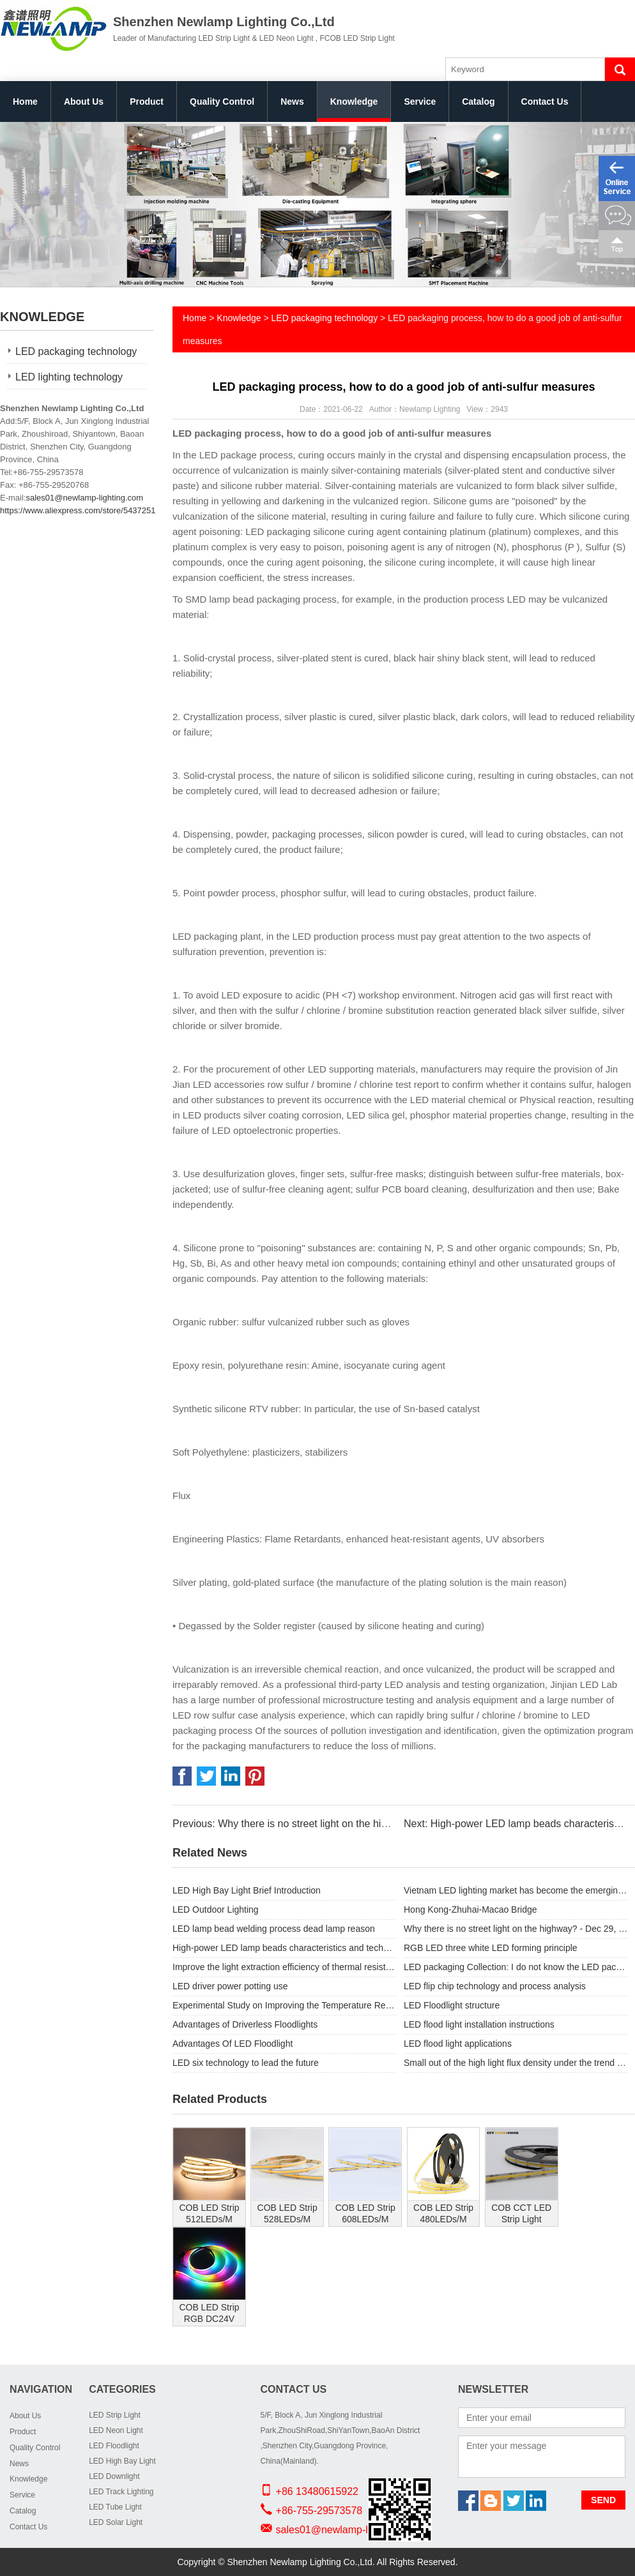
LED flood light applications (458, 2043)
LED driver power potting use (230, 1986)
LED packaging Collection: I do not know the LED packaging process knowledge (516, 1967)
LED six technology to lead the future (245, 2063)
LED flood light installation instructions (479, 2024)
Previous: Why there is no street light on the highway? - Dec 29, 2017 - (332, 1823)
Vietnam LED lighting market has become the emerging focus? (516, 1890)
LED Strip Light (115, 2415)
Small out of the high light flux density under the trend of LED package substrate (516, 2063)
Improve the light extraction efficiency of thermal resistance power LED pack (284, 1967)
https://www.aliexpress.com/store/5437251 (78, 510)
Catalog (478, 101)
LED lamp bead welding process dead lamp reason (273, 1929)
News (292, 101)
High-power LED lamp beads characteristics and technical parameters (284, 1948)
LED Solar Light (115, 2522)
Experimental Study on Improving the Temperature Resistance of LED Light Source (284, 2005)
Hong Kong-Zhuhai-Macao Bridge (470, 1909)
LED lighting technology (69, 377)
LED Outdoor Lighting (215, 1909)
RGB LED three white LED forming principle (491, 1948)
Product (147, 101)
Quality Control (222, 101)
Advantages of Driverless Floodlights (245, 2024)
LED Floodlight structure (452, 2005)
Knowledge (354, 101)
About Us (83, 101)
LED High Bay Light (122, 2461)
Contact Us (545, 101)
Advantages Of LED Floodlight (232, 2043)
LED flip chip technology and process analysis (495, 1986)
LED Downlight (114, 2476)
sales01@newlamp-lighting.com (84, 497)
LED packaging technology (76, 351)
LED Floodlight (114, 2445)
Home (25, 101)
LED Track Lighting (121, 2491)
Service (420, 101)
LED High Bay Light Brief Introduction (246, 1890)
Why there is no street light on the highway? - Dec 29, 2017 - (516, 1929)
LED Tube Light (115, 2507)
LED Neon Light (116, 2430)
